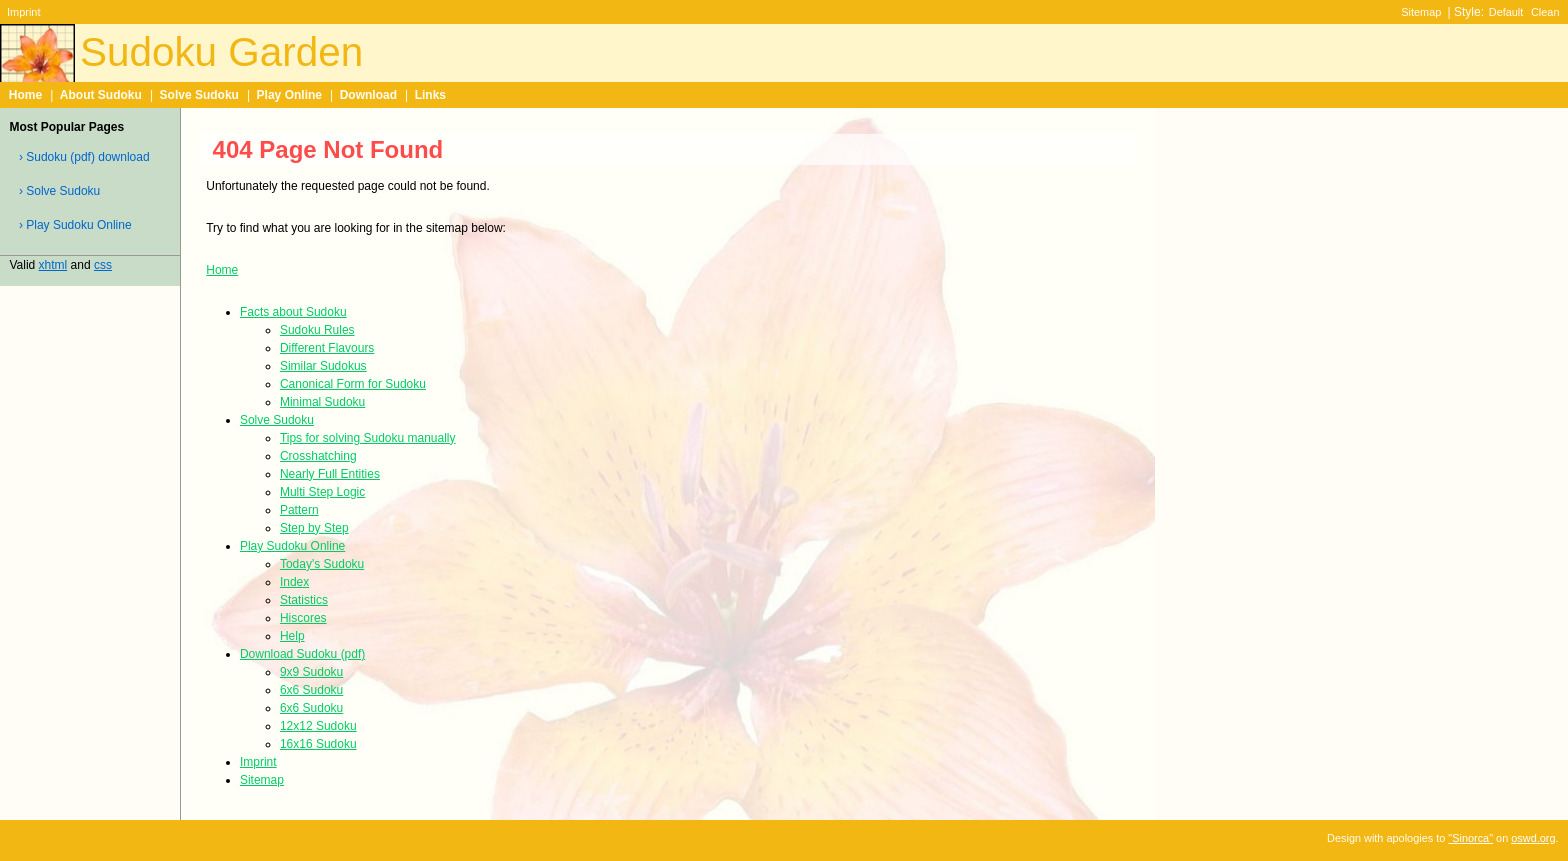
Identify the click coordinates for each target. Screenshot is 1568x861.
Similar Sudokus (323, 366)
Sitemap (1421, 12)
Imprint (23, 12)
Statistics (304, 600)
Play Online (289, 95)
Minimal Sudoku (322, 402)
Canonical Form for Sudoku (353, 384)
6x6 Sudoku (311, 690)
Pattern (299, 510)
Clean (1545, 12)
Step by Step (314, 528)
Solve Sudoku (199, 95)
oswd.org (1533, 838)
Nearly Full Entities (330, 474)
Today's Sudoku (322, 564)
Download (368, 95)
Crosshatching (318, 456)
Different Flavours (327, 348)
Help (292, 636)
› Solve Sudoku (59, 191)
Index (294, 582)
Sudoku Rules (317, 330)
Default (1506, 12)
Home (25, 95)
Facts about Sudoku (293, 312)
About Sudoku (101, 95)
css (103, 265)
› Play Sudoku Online (75, 225)
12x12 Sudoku (318, 726)
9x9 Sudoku (311, 672)
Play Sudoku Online (292, 546)
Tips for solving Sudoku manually (368, 438)
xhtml (53, 265)
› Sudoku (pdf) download (84, 157)
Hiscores (303, 618)
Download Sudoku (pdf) (302, 654)
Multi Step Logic (322, 492)
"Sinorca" (1470, 838)
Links (430, 95)
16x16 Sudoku (318, 744)
